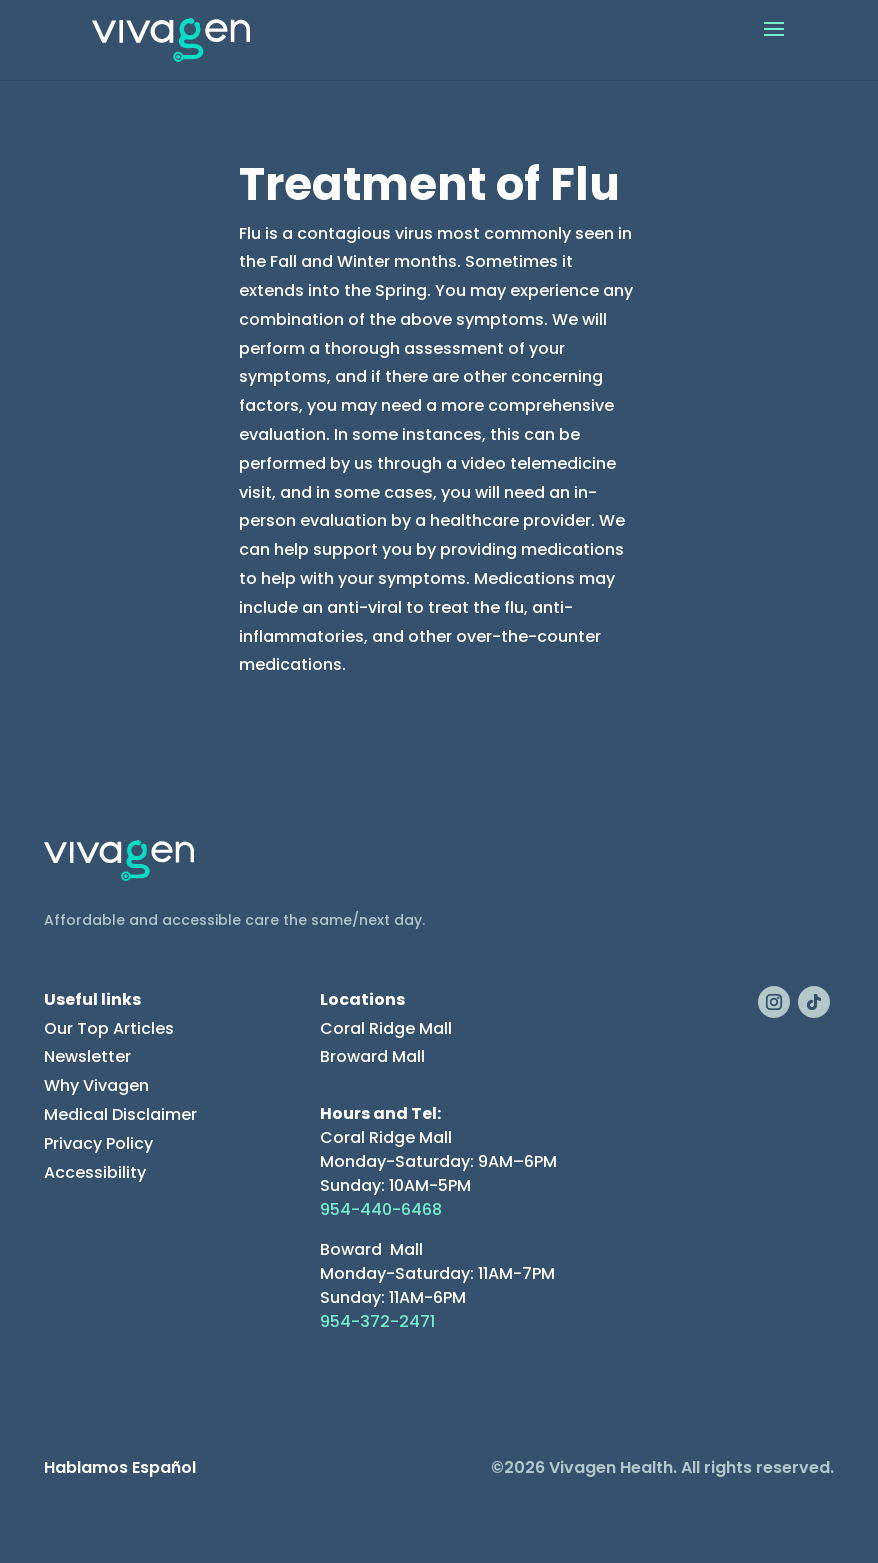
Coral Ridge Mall (386, 1028)
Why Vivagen (96, 1085)
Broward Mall (372, 1056)
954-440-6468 (381, 1209)
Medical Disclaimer (120, 1114)
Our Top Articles (109, 1028)
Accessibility (95, 1172)
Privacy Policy (98, 1143)
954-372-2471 (377, 1321)
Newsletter (87, 1056)
